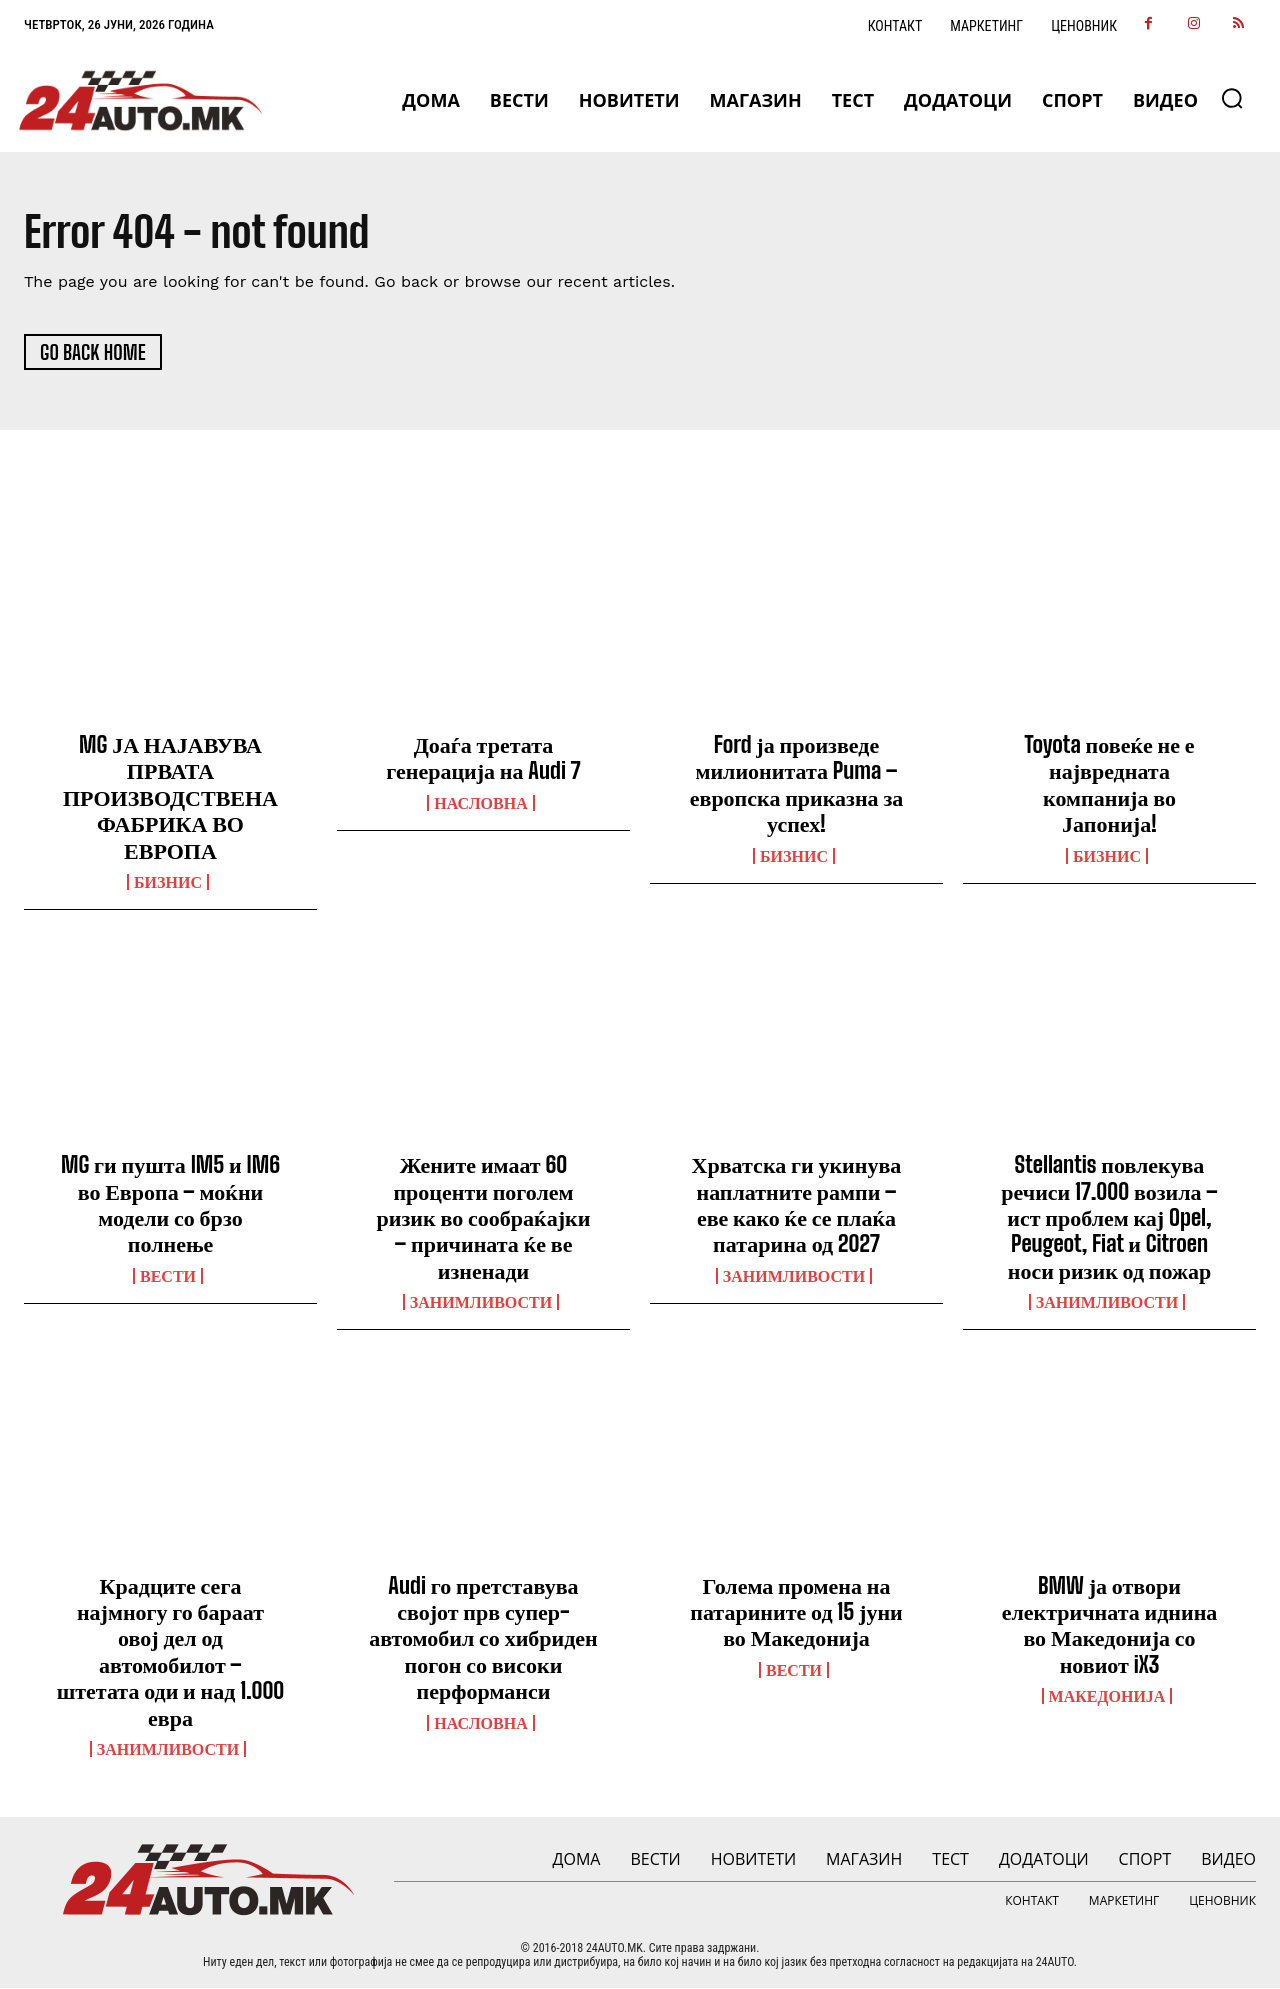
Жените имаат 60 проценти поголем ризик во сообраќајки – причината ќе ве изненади (484, 1218)
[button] (1232, 98)
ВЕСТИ (168, 1276)
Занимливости (481, 1303)
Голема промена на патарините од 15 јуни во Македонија (796, 1612)
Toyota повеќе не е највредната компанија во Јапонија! (1109, 784)
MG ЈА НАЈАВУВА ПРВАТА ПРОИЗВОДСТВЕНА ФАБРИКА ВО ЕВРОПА (170, 797)
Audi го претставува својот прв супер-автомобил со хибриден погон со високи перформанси (483, 1638)
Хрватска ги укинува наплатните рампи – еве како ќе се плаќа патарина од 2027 (797, 1205)
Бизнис (168, 882)
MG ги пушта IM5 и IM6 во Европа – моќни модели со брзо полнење (170, 1205)
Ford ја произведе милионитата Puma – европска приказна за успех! (797, 784)
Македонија (1107, 1697)
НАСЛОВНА (480, 803)
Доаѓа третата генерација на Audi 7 (483, 757)
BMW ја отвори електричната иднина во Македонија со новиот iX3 (1110, 1625)
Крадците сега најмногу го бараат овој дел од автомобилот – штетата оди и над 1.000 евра (171, 1651)
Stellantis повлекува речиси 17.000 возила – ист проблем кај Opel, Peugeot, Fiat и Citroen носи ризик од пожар (1109, 1218)
